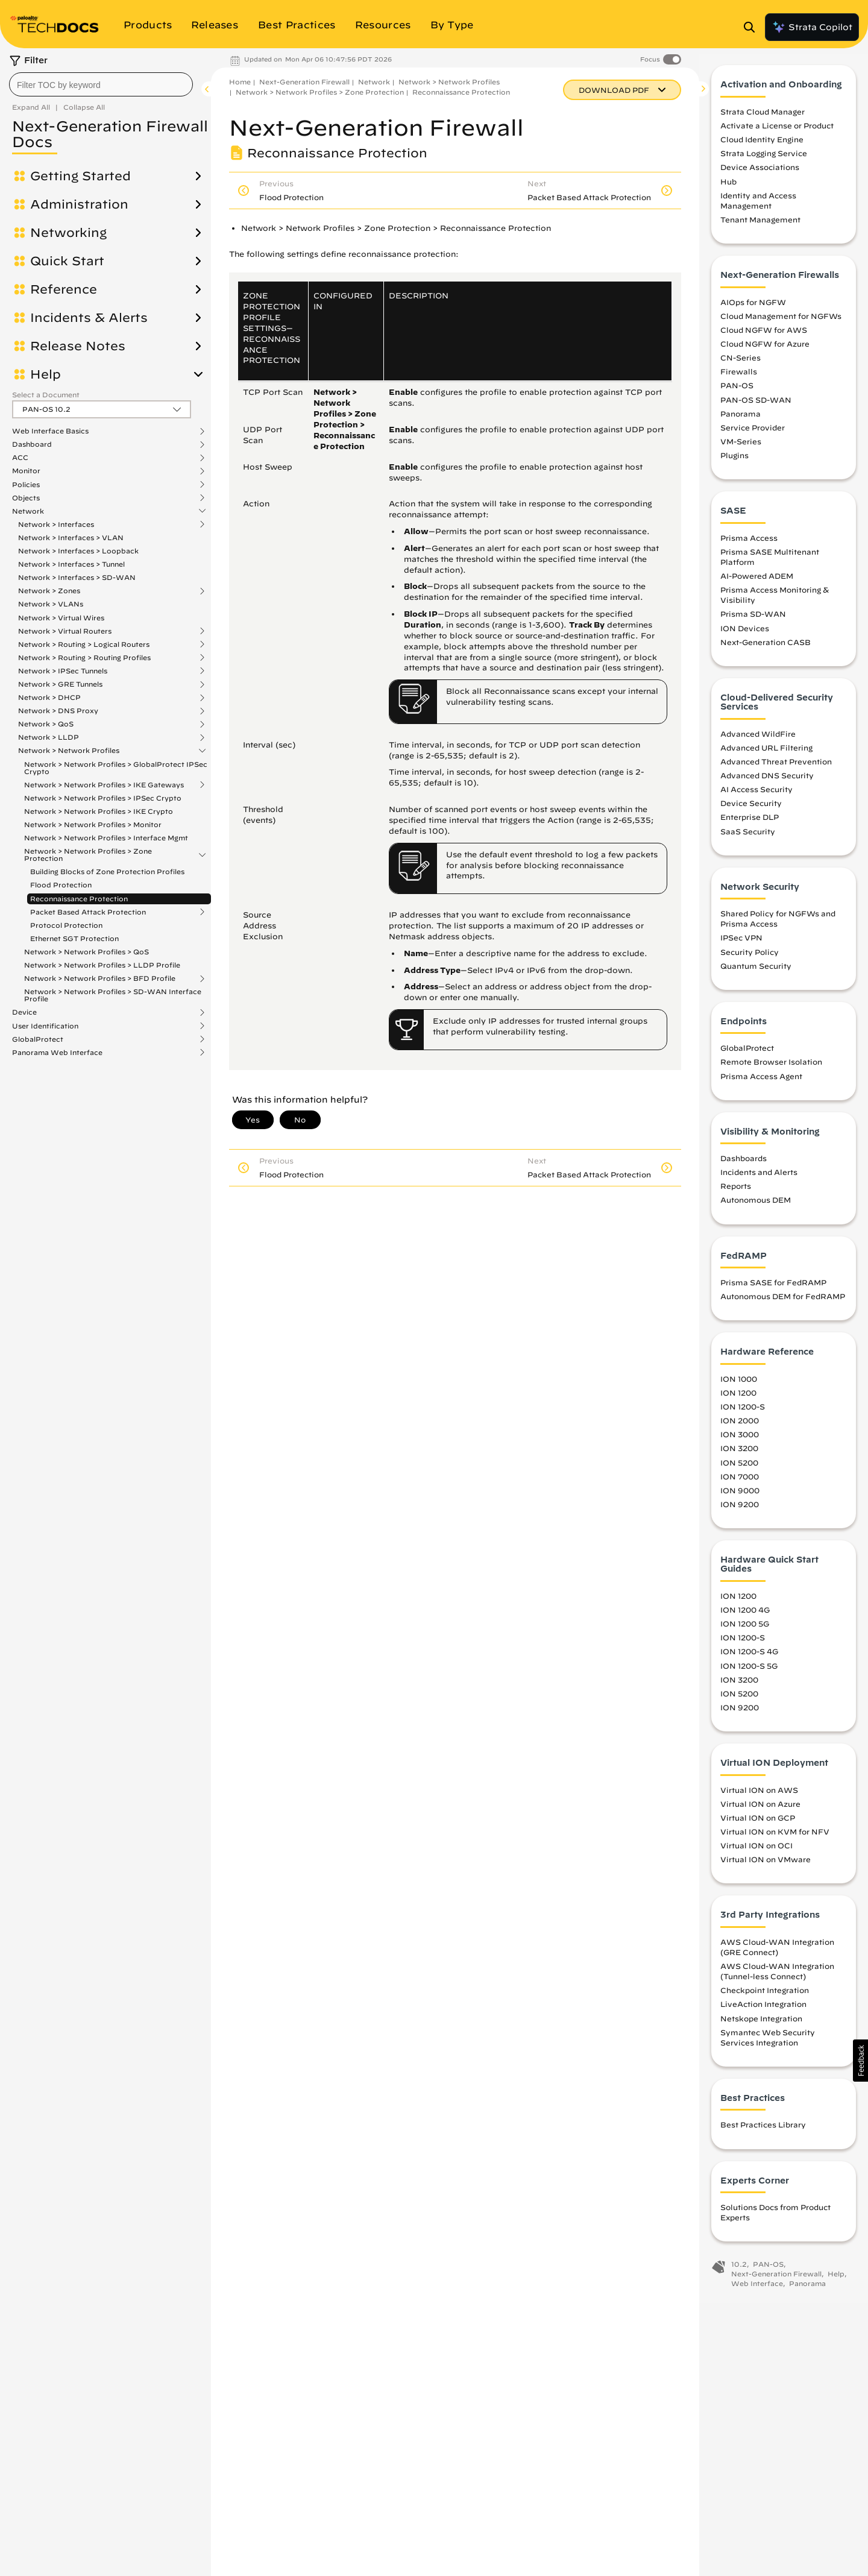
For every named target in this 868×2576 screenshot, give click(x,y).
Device (24, 1012)
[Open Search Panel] (753, 27)
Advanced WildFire (758, 740)
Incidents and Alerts (758, 1179)
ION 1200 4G (745, 1617)
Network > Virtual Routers (65, 631)
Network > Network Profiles (68, 750)
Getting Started (80, 176)
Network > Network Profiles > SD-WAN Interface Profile (112, 995)
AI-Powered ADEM (756, 583)
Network (28, 511)
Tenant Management (760, 226)
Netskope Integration (761, 2025)
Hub (728, 188)
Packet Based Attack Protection (88, 912)
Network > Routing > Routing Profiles (84, 657)
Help (45, 374)
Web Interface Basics (50, 431)
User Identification (45, 1026)
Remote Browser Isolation (771, 1069)
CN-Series (740, 365)
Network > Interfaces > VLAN (71, 537)
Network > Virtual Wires (61, 618)
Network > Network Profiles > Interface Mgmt (106, 838)
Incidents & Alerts (89, 317)
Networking (68, 232)
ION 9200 (739, 1511)
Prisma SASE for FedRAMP (773, 1289)
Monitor (26, 470)
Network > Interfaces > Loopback (78, 551)
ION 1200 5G (744, 1631)
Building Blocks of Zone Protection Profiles (107, 871)
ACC (20, 457)
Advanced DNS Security (767, 782)
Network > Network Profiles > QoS (86, 952)
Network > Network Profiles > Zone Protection (88, 855)
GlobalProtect (37, 1039)
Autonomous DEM (755, 1207)
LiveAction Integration (763, 2011)
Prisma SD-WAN (753, 621)
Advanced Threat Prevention (776, 768)
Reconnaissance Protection (79, 898)
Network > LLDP (48, 737)
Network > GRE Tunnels (60, 684)
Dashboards (743, 1165)
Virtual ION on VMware (765, 1866)
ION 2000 (739, 1427)
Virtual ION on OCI (756, 1852)
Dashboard (32, 444)
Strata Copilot (812, 27)
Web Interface (757, 2290)
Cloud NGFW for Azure (765, 350)
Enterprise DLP (749, 824)
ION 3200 (739, 1455)
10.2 (739, 2271)
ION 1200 (738, 1399)
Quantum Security (755, 972)
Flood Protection (61, 885)
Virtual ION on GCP (757, 1824)
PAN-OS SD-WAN (755, 406)
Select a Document (46, 394)
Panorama (740, 420)
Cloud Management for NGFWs (780, 322)
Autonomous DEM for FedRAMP (782, 1303)
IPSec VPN (741, 944)
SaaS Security (747, 838)
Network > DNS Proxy (58, 710)
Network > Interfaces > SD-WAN (77, 577)
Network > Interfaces (56, 524)
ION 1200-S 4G (749, 1658)
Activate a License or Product (777, 132)
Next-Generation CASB (765, 648)
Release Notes (77, 346)
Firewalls (738, 378)
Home (240, 82)
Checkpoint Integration (764, 1997)
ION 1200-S (742, 1413)
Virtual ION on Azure (760, 1810)
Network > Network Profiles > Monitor (93, 824)
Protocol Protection (66, 925)
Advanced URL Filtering (766, 754)
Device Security (751, 810)
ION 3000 (739, 1441)
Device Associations (759, 174)
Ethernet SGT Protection (74, 938)
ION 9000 (740, 1497)
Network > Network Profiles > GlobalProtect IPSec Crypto (115, 767)
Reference (63, 289)
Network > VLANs (50, 604)
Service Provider (752, 434)
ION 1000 (738, 1385)
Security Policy (749, 958)
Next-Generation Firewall (304, 82)
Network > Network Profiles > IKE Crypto (98, 811)
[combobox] (101, 84)
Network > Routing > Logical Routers (83, 644)
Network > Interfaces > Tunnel (71, 564)
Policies (26, 484)
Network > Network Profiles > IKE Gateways (104, 785)
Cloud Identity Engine (762, 146)
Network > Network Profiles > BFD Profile (99, 978)
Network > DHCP (49, 697)
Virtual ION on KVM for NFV (774, 1838)
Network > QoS (46, 724)
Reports (735, 1193)
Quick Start (67, 261)
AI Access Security (756, 796)
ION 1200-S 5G (749, 1672)
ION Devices (744, 635)
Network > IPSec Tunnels (62, 671)
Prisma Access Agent (761, 1083)
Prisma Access (749, 544)
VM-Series (740, 448)
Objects (26, 498)
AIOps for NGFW (753, 308)
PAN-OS (736, 392)
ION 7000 (739, 1483)
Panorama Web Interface (57, 1052)
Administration (79, 204)
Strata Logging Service (763, 160)
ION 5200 (739, 1469)
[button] (860, 2060)
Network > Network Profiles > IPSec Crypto (102, 798)
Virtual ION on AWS (759, 1796)
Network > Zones (49, 590)
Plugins (734, 462)
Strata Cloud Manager (762, 118)
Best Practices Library (763, 2131)
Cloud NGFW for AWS (763, 336)
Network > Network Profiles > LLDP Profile (102, 965)
